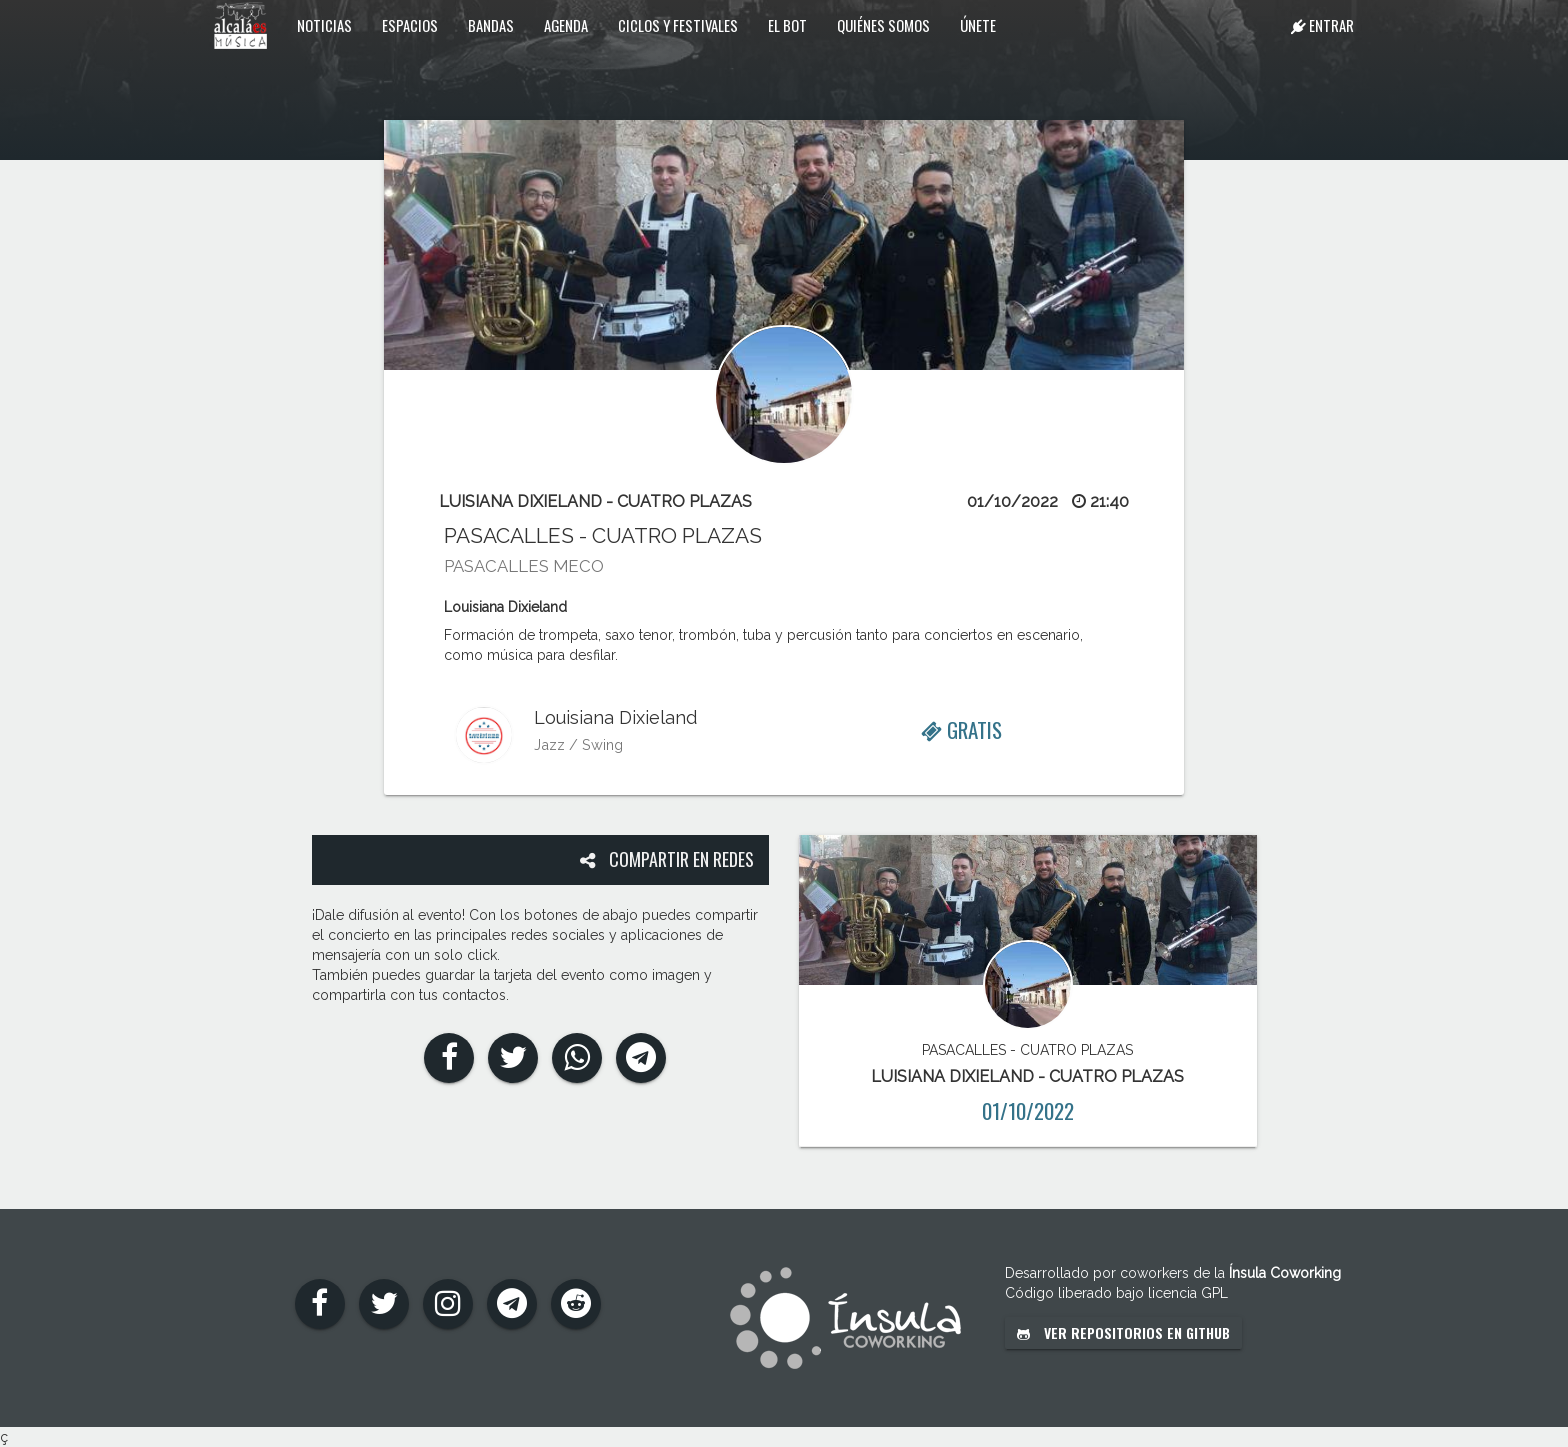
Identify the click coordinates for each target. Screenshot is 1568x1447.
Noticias (324, 25)
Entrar (1322, 25)
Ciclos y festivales (678, 25)
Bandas (491, 25)
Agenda (566, 25)
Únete (978, 25)
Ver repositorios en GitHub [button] (1123, 1332)
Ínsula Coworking (1285, 1273)
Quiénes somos (883, 25)
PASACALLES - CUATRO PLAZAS (603, 535)
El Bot (787, 25)
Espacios (410, 25)
